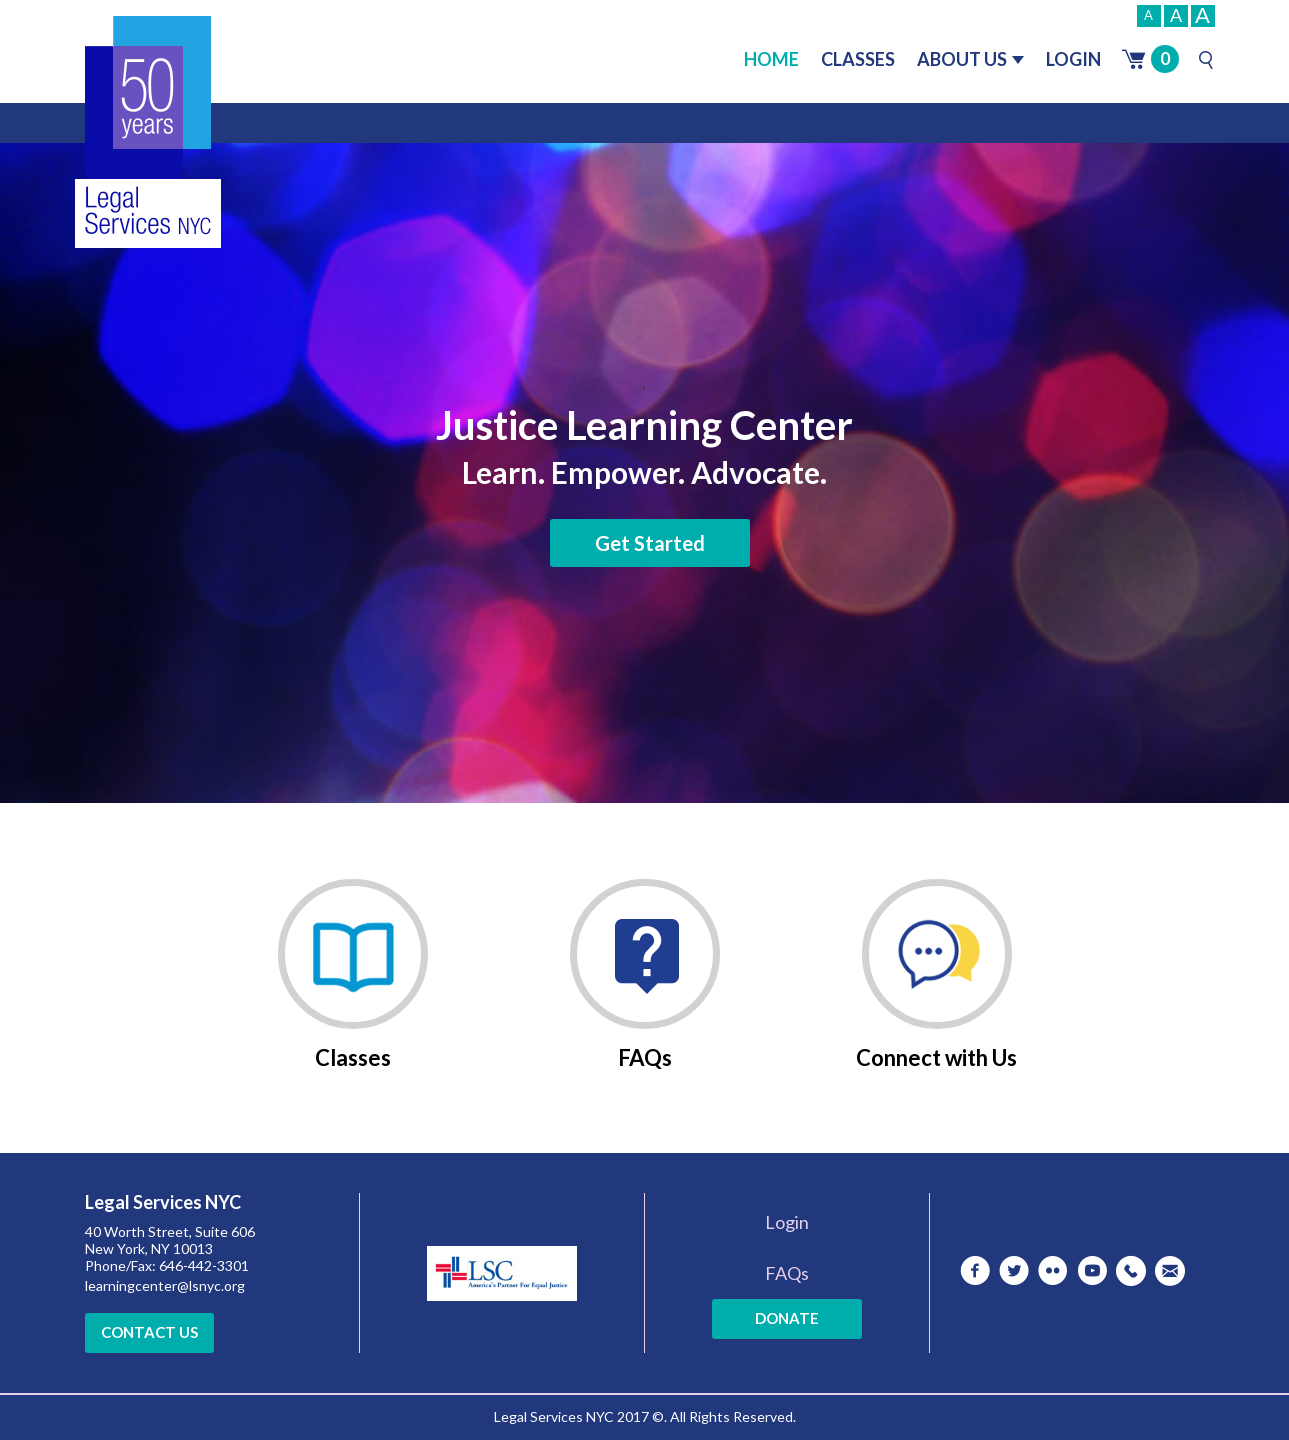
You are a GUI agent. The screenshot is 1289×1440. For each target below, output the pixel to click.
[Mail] (1170, 1271)
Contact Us (149, 1332)
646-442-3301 (204, 1265)
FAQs (787, 1273)
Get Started (650, 543)
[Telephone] (1131, 1271)
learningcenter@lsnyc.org (165, 1285)
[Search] (1206, 60)
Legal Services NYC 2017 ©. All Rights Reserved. (645, 1416)
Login (1073, 59)
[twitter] (1014, 1271)
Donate (787, 1318)
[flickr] (1053, 1271)
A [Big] (1202, 16)
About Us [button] (970, 59)
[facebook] (975, 1271)
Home (771, 59)
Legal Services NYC (163, 1203)
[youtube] (1092, 1271)
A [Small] (1148, 15)
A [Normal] (1176, 15)
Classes (858, 59)
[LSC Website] (502, 1268)
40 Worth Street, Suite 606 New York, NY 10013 (170, 1240)
